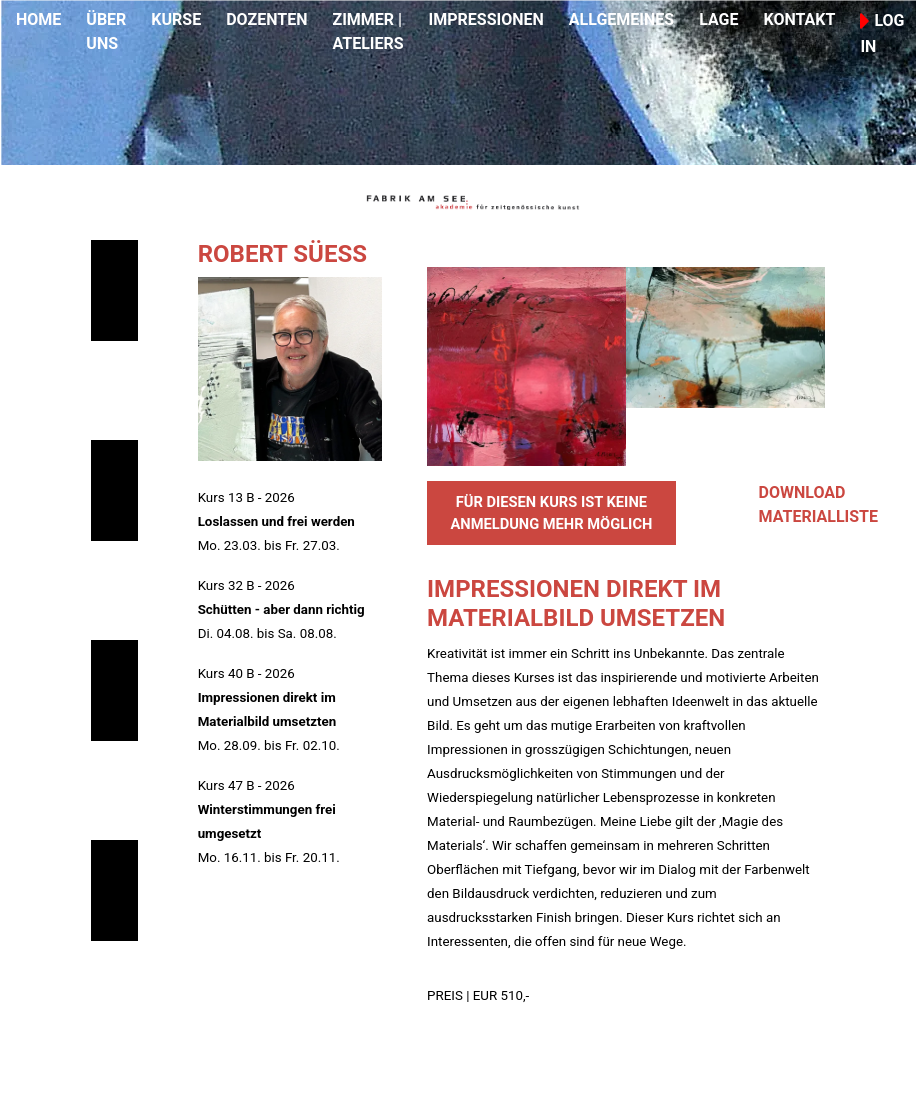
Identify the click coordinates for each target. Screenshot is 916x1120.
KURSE (176, 19)
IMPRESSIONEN (486, 19)
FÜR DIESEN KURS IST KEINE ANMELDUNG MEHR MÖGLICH (551, 513)
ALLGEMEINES (621, 19)
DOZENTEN (266, 19)
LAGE (718, 19)
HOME (38, 19)
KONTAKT (799, 19)
